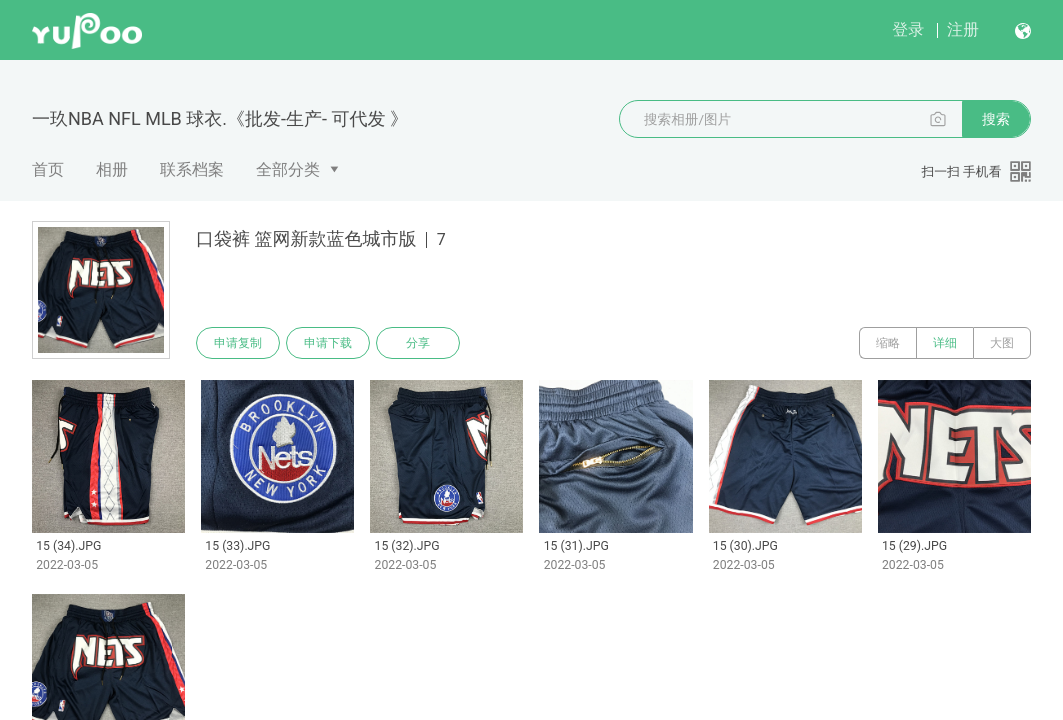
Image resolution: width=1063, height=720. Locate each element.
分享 (418, 343)
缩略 (888, 343)
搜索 (996, 119)
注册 (963, 29)
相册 (112, 169)
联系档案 (192, 169)
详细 (945, 343)
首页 (48, 169)
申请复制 (238, 343)
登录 (908, 29)
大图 (1002, 343)
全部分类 (288, 169)
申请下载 (328, 343)
